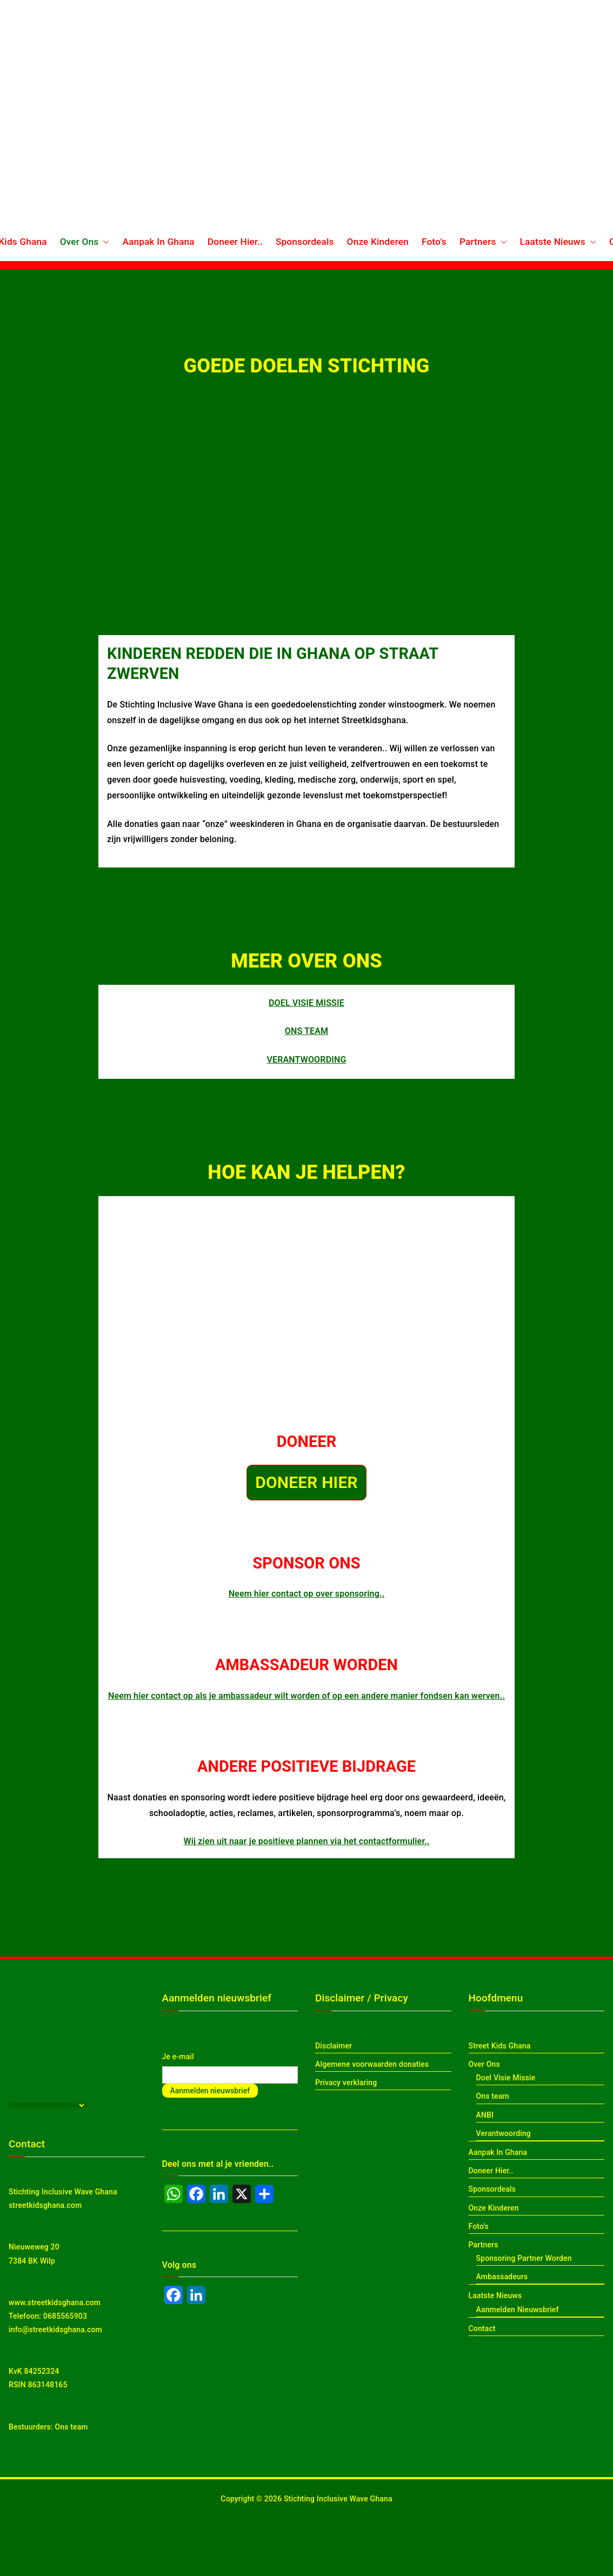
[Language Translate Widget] (47, 2105)
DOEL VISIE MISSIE (306, 1003)
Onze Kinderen (378, 241)
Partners (483, 241)
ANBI (485, 2115)
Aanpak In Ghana (158, 241)
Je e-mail (178, 2056)
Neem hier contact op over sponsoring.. (307, 1594)
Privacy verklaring (346, 2082)
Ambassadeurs (502, 2276)
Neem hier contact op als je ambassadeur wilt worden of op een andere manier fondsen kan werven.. (306, 1696)
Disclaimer (333, 2045)
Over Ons (85, 241)
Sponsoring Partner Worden (524, 2258)
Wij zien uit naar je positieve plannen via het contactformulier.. (306, 1841)
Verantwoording (503, 2133)
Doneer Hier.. (235, 241)
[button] (103, 241)
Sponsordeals (305, 241)
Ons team (71, 2426)
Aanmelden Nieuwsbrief (517, 2309)
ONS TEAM (307, 1031)
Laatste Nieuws (558, 241)
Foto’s (434, 241)
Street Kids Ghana (500, 2045)
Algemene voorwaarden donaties (372, 2064)
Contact (482, 2328)
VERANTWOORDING (306, 1060)
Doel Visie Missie (506, 2077)
